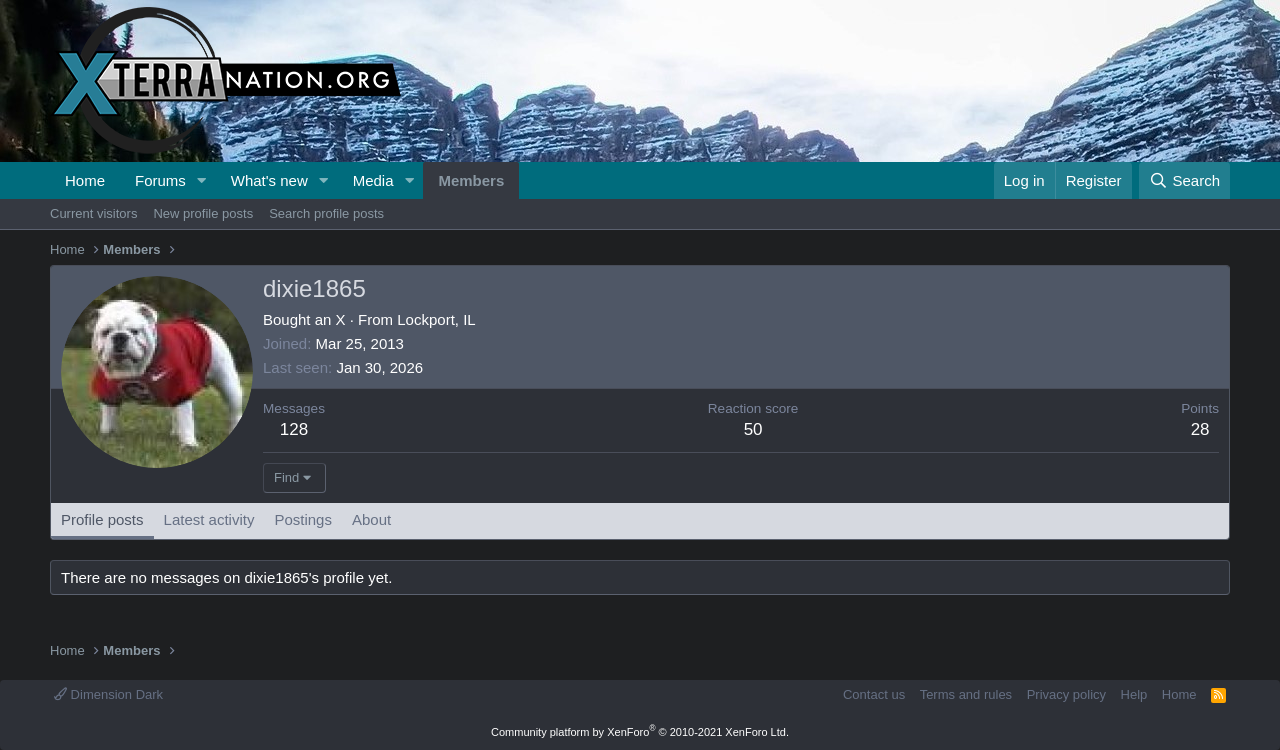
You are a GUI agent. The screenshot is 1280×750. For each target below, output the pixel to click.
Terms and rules (966, 694)
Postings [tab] (303, 519)
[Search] (1184, 180)
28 (1200, 429)
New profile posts (203, 213)
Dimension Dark (108, 694)
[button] (202, 180)
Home (85, 180)
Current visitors (93, 213)
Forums (160, 180)
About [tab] (371, 519)
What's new (269, 180)
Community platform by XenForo (640, 732)
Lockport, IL (436, 319)
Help (1134, 694)
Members (471, 180)
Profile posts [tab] (102, 519)
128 (294, 429)
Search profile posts (326, 213)
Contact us (874, 694)
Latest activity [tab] (209, 519)
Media (373, 180)
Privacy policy (1066, 694)
